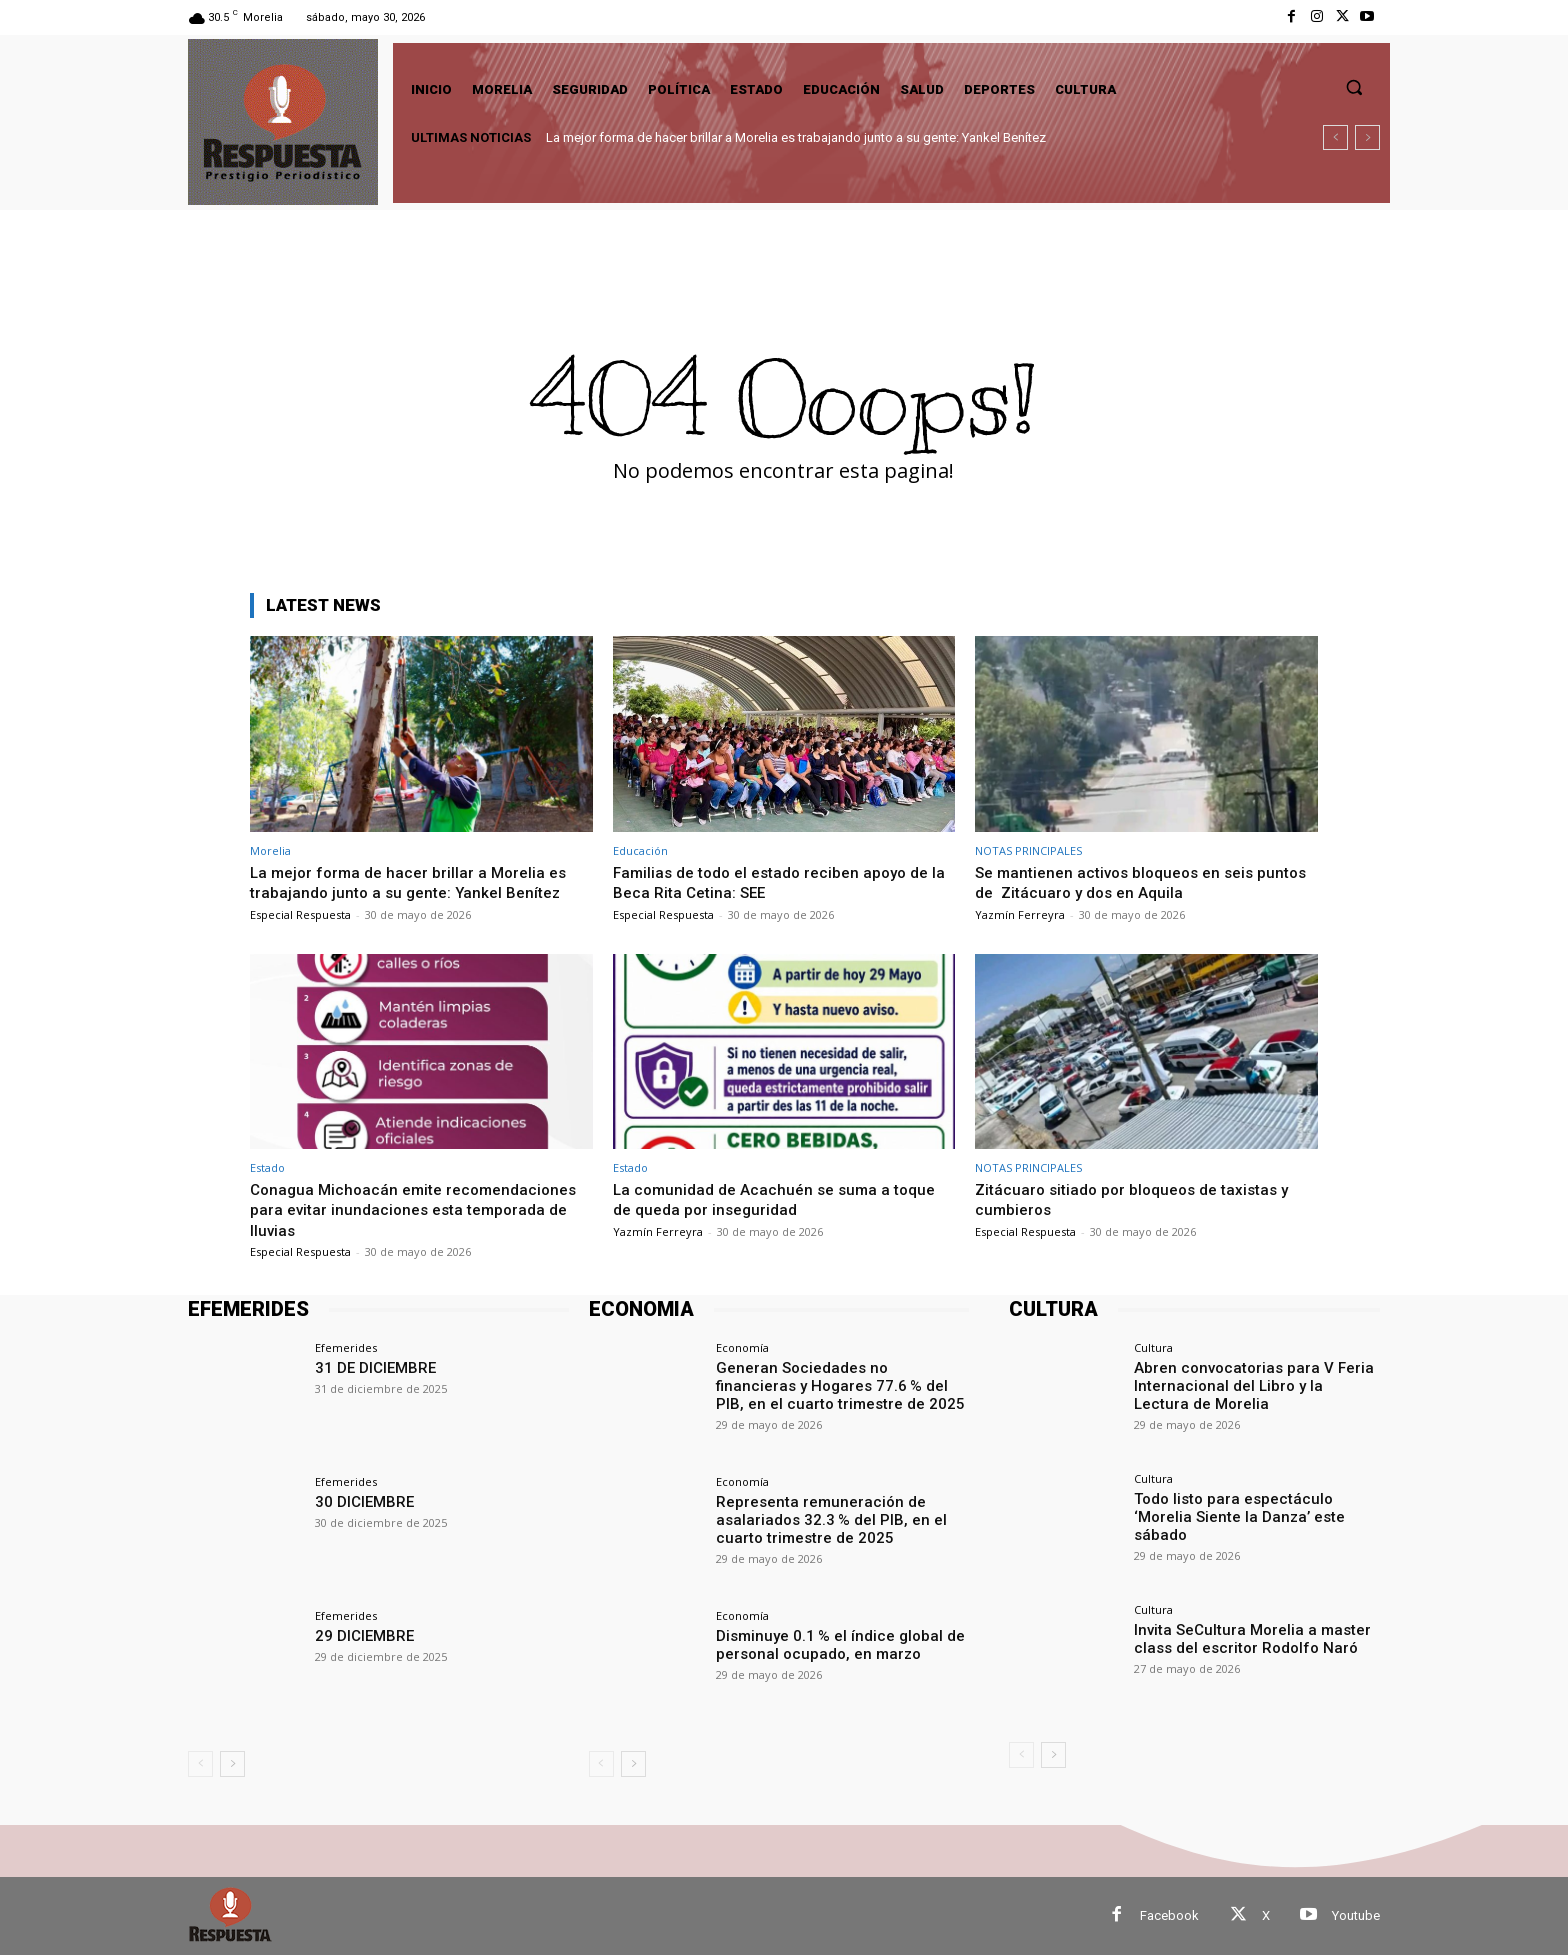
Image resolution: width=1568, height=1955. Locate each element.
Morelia (270, 850)
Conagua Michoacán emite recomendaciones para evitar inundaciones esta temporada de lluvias (414, 1209)
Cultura (1153, 1347)
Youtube (1356, 1915)
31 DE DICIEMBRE (370, 1367)
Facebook (1169, 1915)
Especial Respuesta (300, 914)
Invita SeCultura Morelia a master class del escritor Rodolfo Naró (1242, 1637)
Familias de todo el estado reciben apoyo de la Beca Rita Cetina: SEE (783, 882)
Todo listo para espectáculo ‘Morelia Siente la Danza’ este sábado (1254, 1506)
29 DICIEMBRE (360, 1635)
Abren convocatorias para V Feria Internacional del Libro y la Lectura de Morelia (1256, 1384)
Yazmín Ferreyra (1020, 914)
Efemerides (346, 1347)
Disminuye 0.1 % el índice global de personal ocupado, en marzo (831, 1643)
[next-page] (232, 1764)
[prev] (1335, 137)
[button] (1354, 87)
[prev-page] (200, 1764)
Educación (640, 850)
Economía (742, 1347)
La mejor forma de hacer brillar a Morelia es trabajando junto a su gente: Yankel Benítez (796, 137)
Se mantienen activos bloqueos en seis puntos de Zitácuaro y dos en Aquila (1125, 882)
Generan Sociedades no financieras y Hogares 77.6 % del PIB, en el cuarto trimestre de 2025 (839, 1384)
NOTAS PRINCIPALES (1028, 850)
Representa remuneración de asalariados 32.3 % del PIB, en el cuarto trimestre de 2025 (821, 1518)
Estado (267, 1167)
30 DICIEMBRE (360, 1501)
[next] (1367, 137)
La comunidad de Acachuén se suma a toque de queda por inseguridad (783, 1199)
